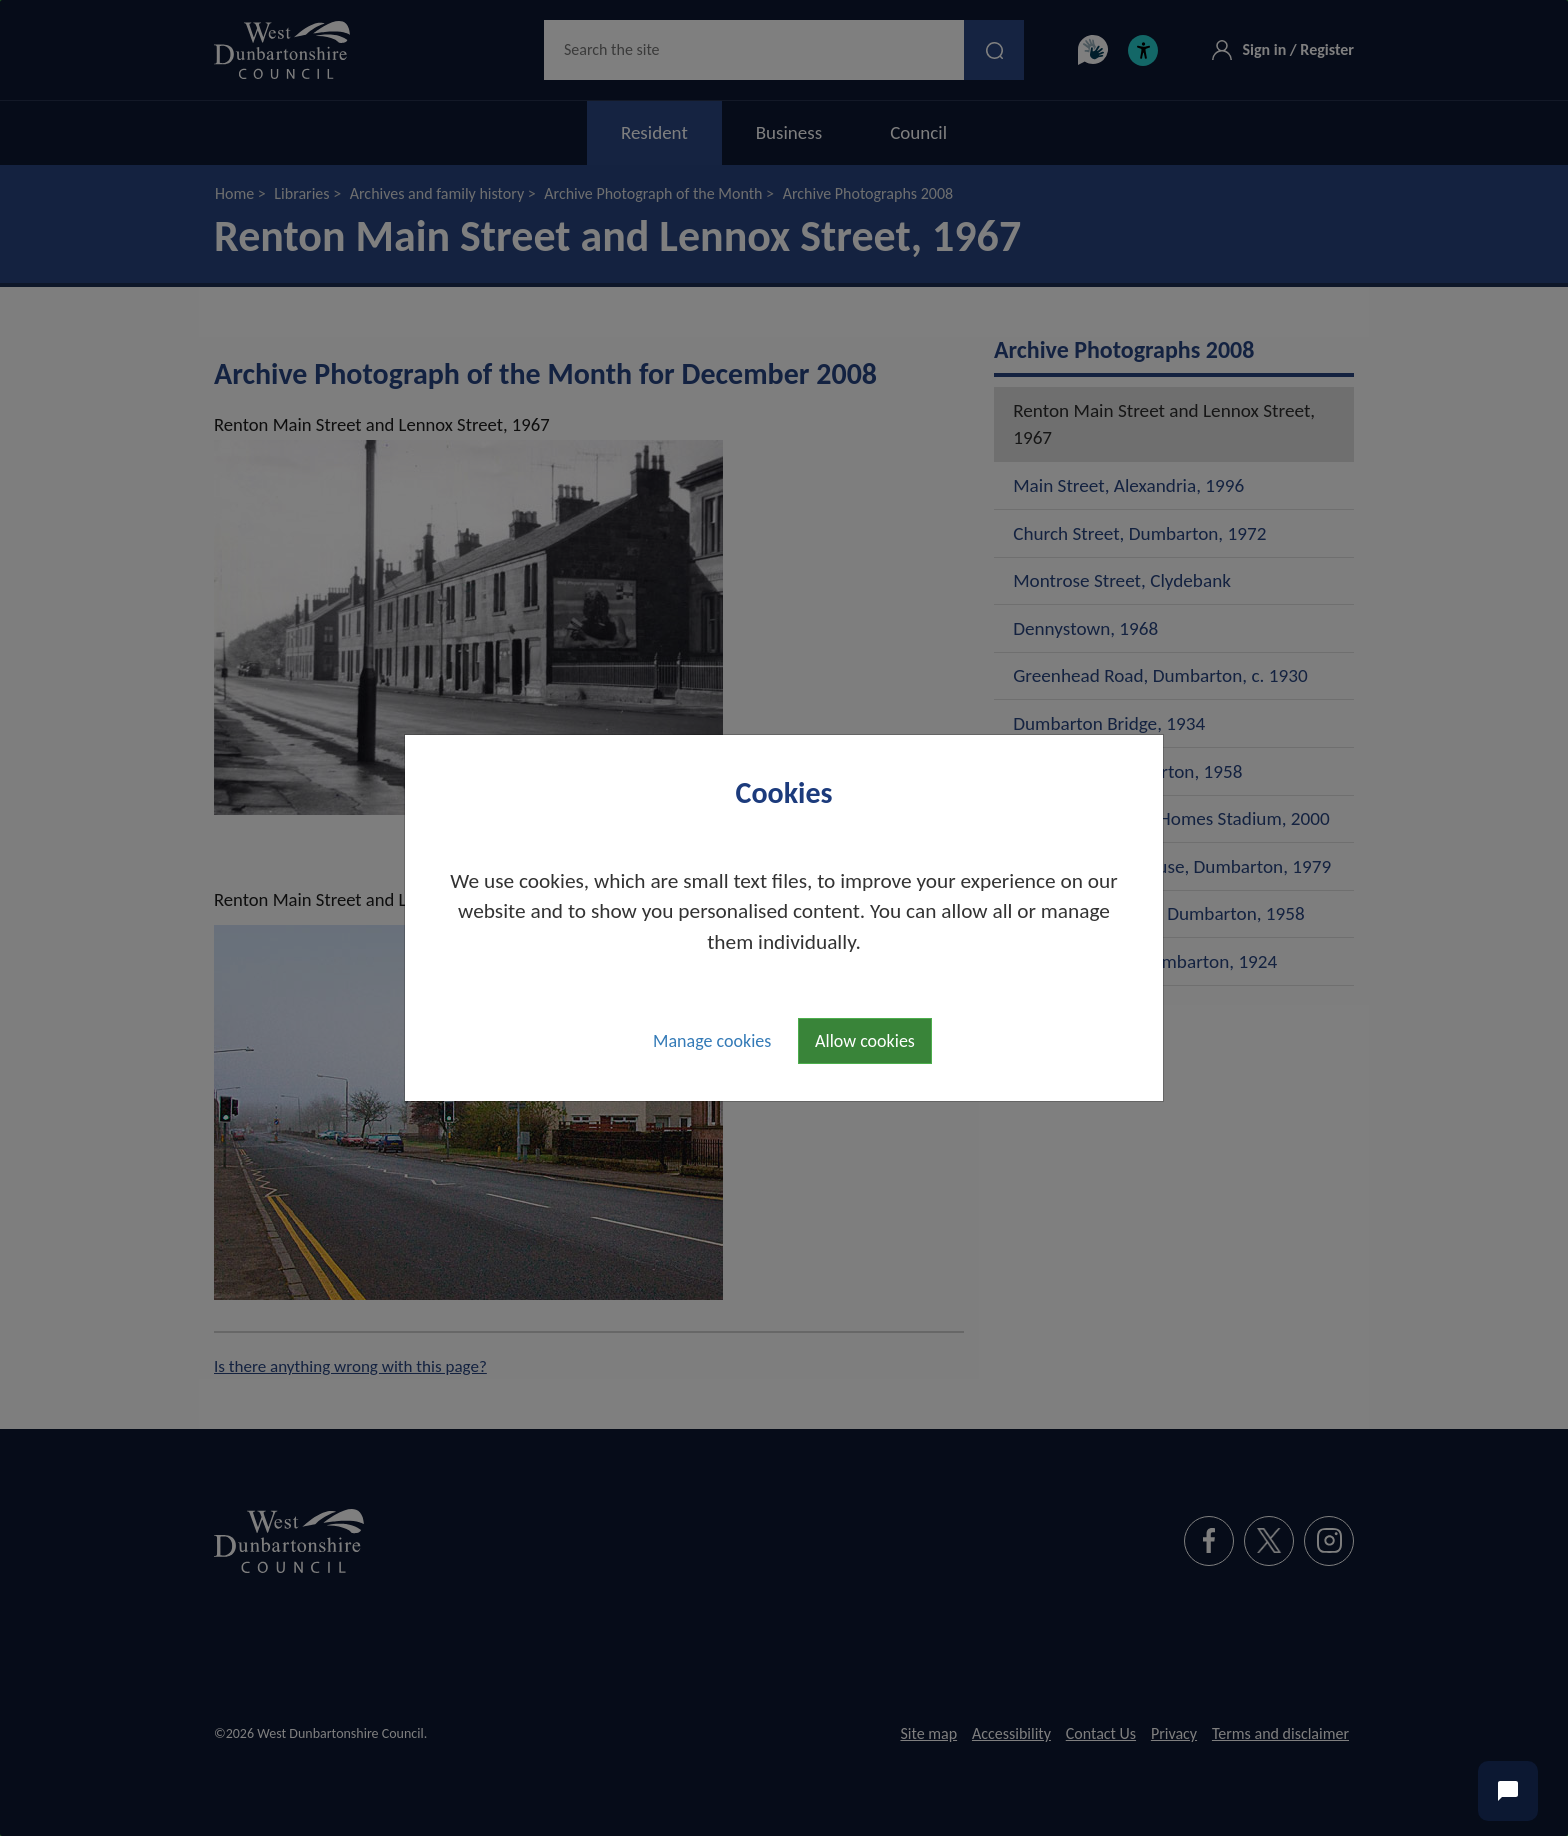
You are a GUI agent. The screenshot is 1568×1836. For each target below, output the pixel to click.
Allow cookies (865, 1041)
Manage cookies (712, 1041)
